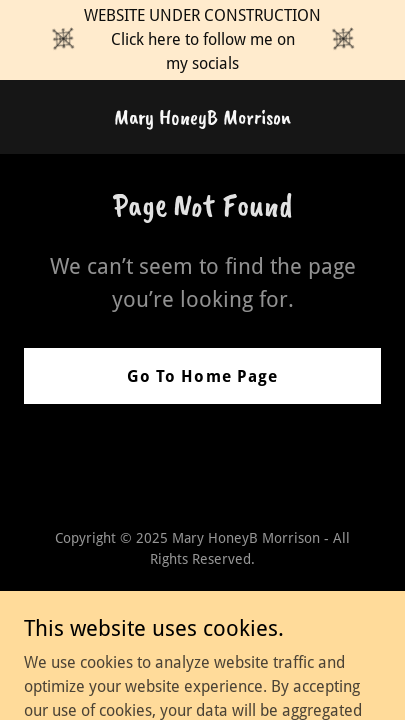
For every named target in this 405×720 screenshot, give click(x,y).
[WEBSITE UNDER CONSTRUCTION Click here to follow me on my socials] (202, 40)
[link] (202, 118)
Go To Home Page (202, 376)
